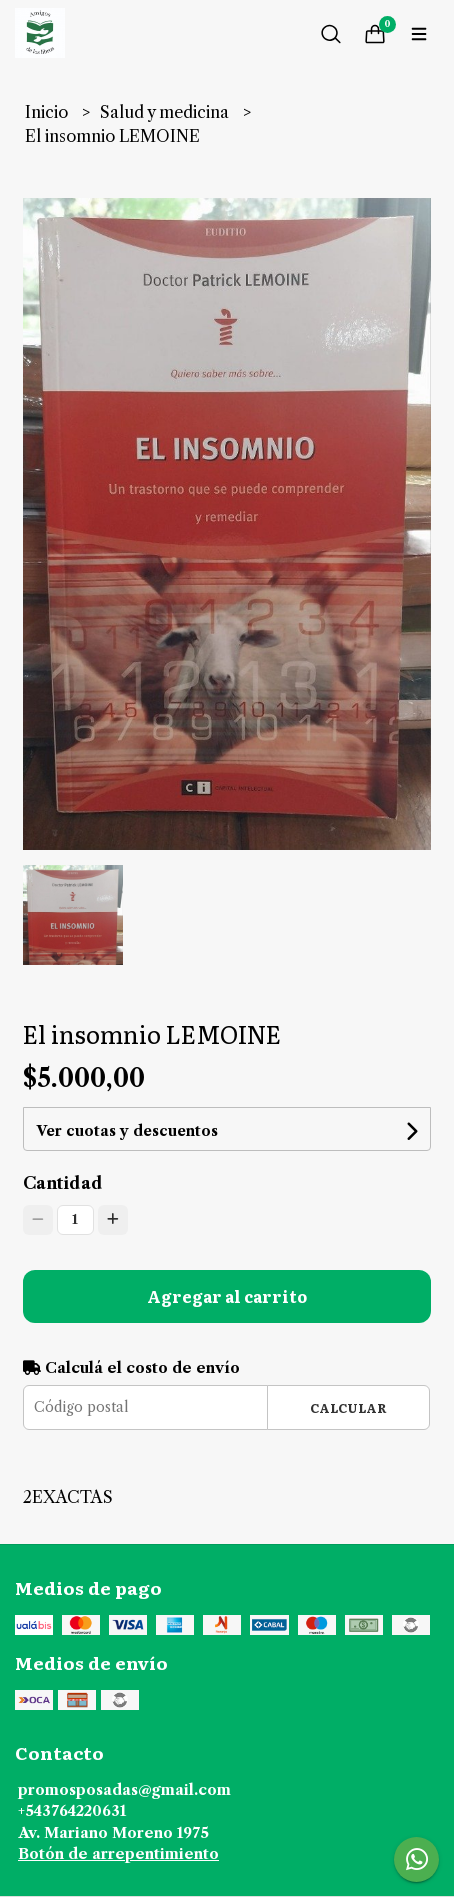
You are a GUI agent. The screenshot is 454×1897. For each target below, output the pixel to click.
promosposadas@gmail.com (124, 1790)
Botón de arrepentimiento (118, 1854)
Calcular (348, 1407)
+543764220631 (72, 1811)
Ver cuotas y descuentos (127, 1131)
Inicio (48, 112)
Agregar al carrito (227, 1296)
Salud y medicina (166, 112)
